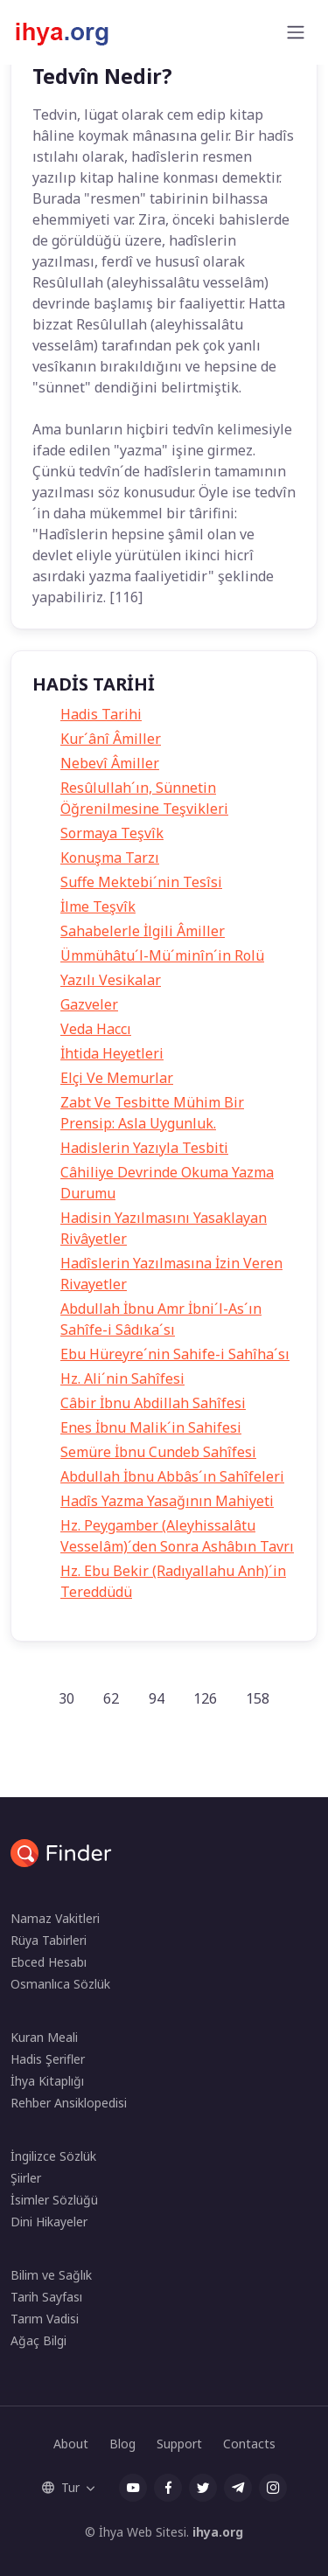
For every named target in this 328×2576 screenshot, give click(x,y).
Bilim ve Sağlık (51, 2275)
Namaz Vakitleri (55, 1918)
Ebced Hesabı (48, 1962)
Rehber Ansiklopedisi (68, 2102)
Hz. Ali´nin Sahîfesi (122, 1378)
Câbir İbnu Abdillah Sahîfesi (153, 1403)
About (70, 2443)
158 (257, 1698)
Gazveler (89, 1004)
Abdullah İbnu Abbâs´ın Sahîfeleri (172, 1476)
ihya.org (217, 2532)
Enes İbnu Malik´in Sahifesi (150, 1427)
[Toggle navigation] (296, 32)
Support (179, 2443)
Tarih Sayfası (46, 2296)
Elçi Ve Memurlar (116, 1077)
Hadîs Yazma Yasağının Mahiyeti (167, 1500)
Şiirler (25, 2178)
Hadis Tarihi (101, 714)
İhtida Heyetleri (112, 1053)
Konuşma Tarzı (109, 857)
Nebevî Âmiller (109, 763)
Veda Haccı (95, 1028)
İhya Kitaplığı (47, 2081)
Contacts (249, 2443)
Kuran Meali (44, 2037)
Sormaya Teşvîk (112, 833)
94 (156, 1698)
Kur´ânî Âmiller (110, 738)
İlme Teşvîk (98, 906)
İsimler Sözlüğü (54, 2199)
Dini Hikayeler (48, 2221)
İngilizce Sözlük (53, 2156)
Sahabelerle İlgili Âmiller (142, 931)
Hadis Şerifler (47, 2059)
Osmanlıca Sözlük (60, 1983)
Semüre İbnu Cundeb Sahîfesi (158, 1452)
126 (205, 1698)
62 (111, 1698)
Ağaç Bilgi (38, 2340)
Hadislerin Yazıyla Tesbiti (144, 1147)
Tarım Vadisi (44, 2318)
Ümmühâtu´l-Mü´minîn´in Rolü (162, 955)
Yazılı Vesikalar (110, 979)
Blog (122, 2443)
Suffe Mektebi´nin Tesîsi (141, 882)
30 (66, 1698)
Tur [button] (61, 2487)
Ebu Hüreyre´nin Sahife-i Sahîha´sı (175, 1354)
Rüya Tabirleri (48, 1940)
